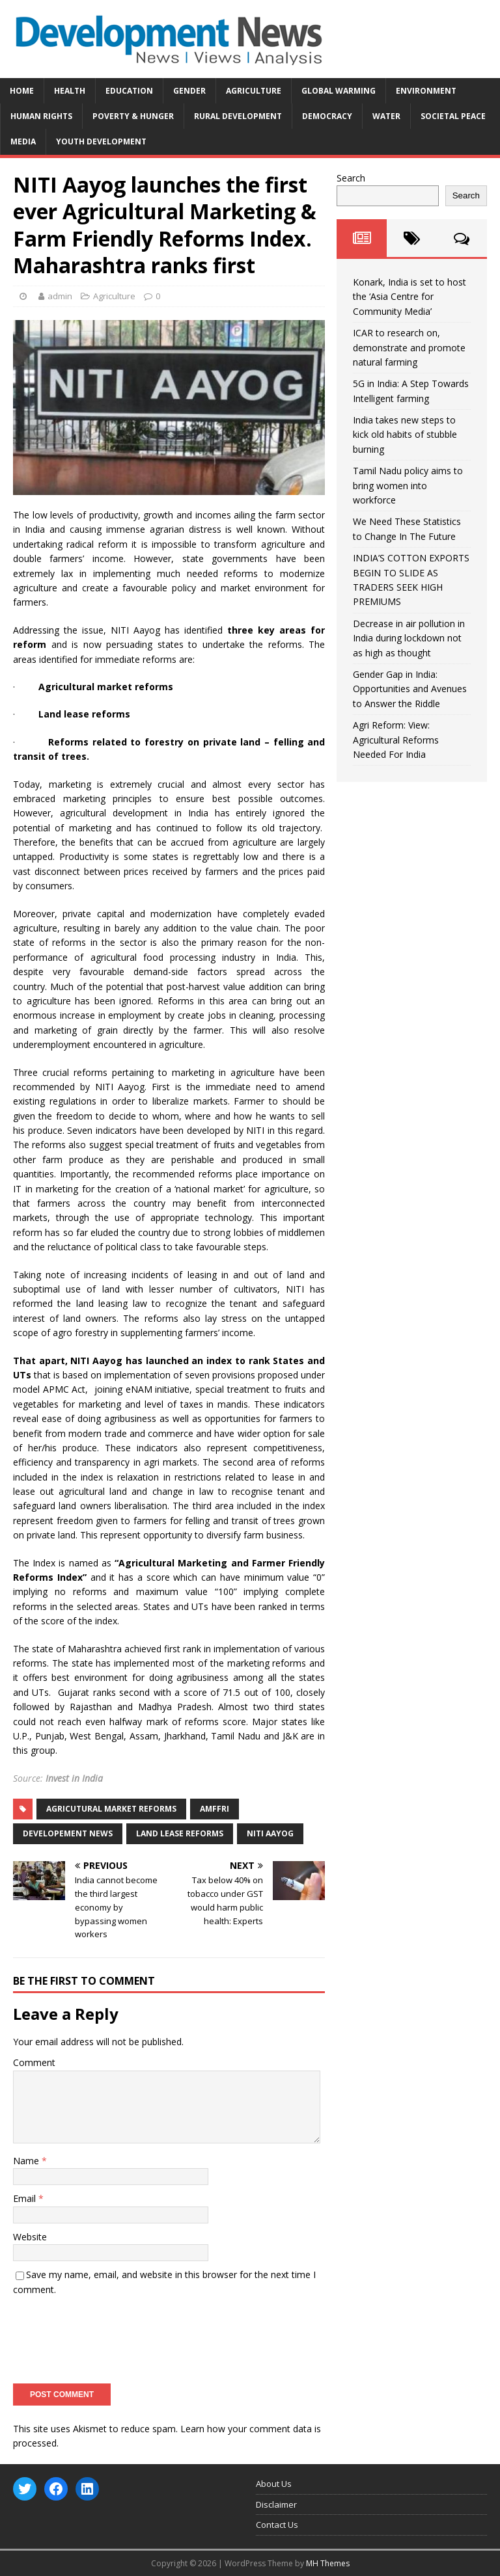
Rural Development (238, 116)
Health (69, 90)
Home (22, 90)
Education (129, 90)
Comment (34, 2062)
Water (386, 116)
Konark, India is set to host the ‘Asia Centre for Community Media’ (409, 296)
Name (27, 2160)
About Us (274, 2483)
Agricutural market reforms (111, 1808)
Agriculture (253, 90)
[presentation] (112, 2335)
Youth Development (101, 141)
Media (23, 141)
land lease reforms (179, 1833)
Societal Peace (453, 116)
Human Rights (41, 116)
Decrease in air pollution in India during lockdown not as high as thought (409, 638)
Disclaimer (276, 2504)
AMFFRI (214, 1808)
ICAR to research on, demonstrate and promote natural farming (409, 347)
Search (351, 178)
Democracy (327, 116)
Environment (426, 90)
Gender (189, 90)
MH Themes (328, 2563)
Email (25, 2198)
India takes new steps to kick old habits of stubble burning (405, 434)
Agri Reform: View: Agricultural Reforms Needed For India (396, 739)
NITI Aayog (270, 1833)
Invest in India (74, 1778)
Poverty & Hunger (133, 116)
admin (60, 296)
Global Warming (338, 90)
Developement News (68, 1833)
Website (30, 2237)
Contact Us (277, 2524)
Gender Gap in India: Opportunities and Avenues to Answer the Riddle (410, 689)
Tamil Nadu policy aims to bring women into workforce (408, 485)
